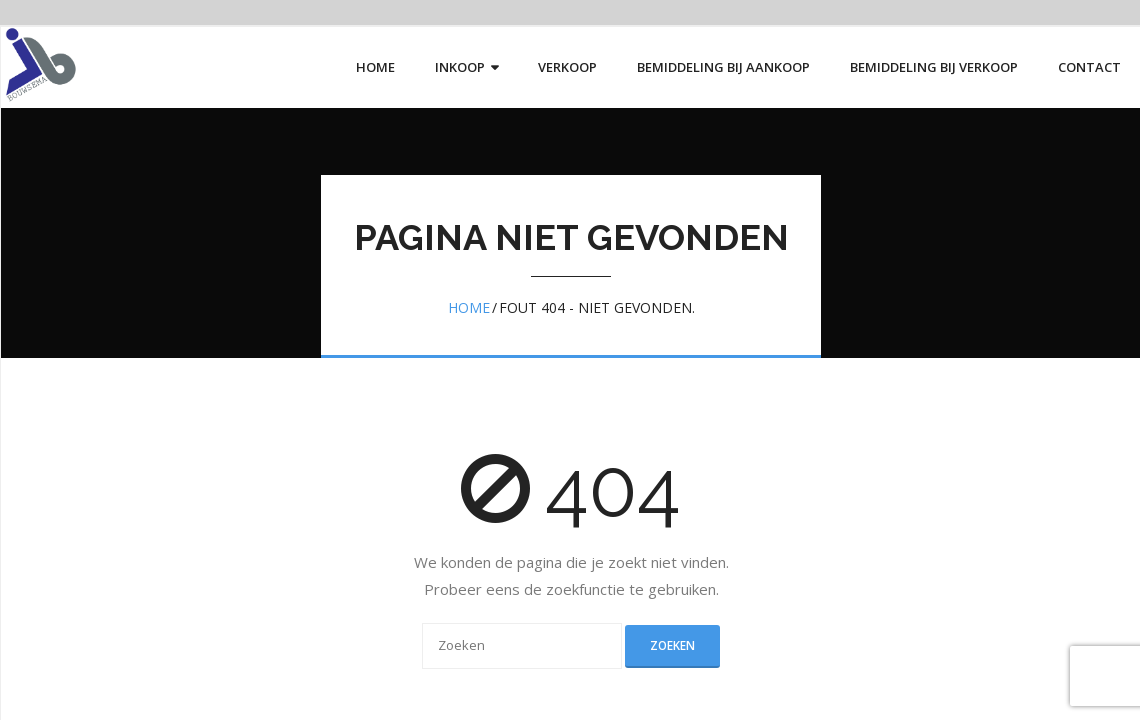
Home (469, 307)
